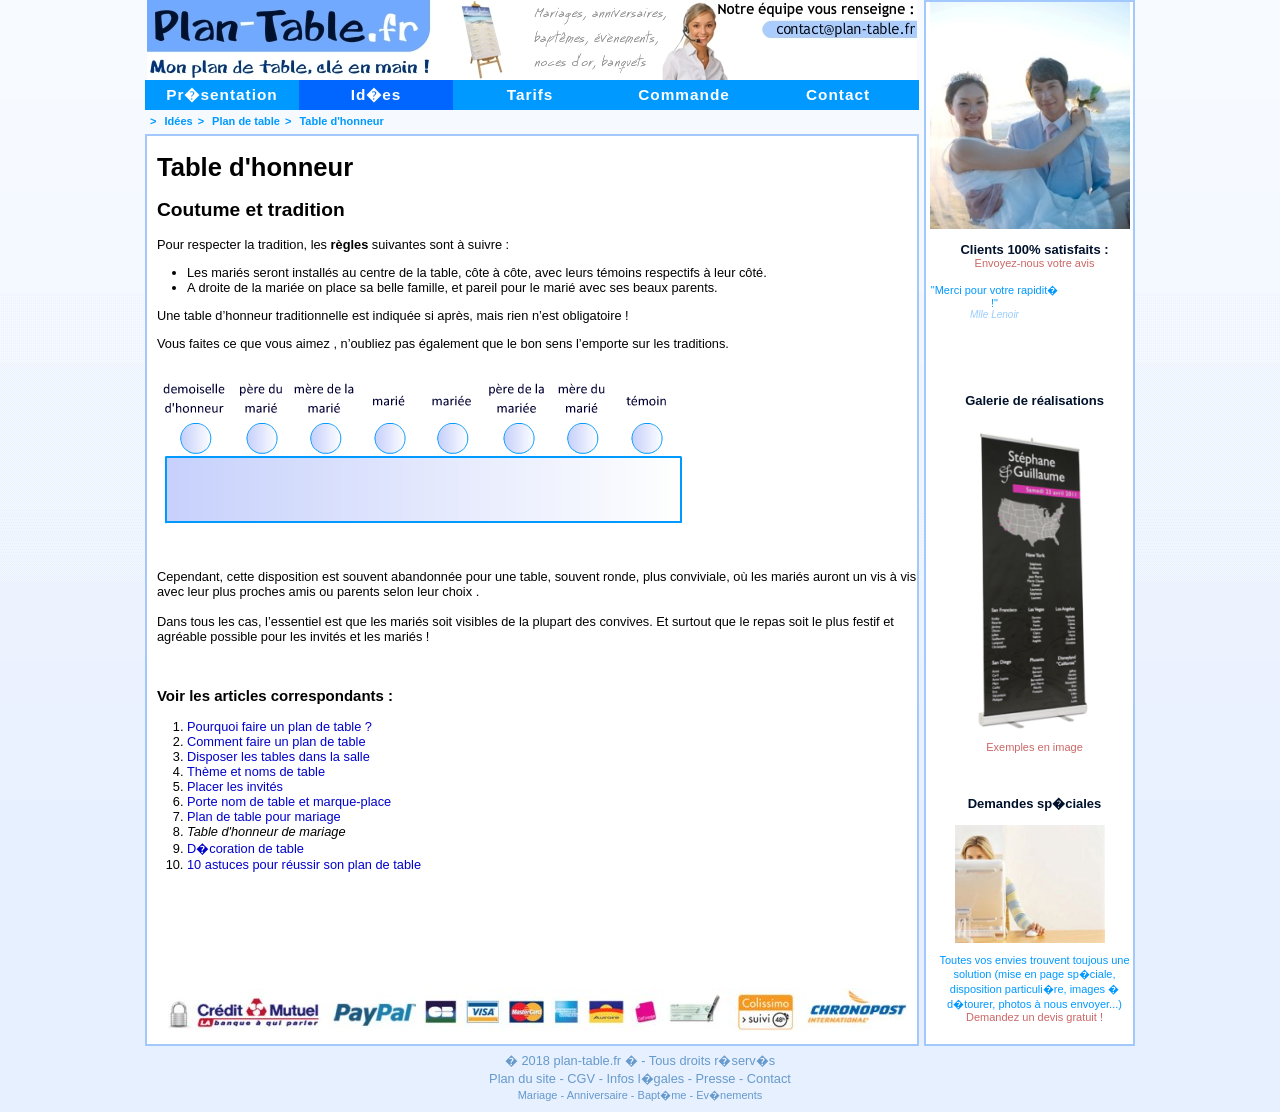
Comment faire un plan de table (276, 741)
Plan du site (522, 1078)
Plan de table (246, 121)
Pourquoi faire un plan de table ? (279, 726)
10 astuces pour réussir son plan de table (304, 864)
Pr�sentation (222, 94)
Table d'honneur (341, 121)
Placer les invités (235, 786)
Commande (684, 94)
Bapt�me (662, 1095)
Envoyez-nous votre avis (1035, 263)
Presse (716, 1078)
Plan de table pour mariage (264, 816)
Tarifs (530, 94)
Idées (178, 121)
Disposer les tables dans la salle (278, 756)
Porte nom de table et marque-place (289, 801)
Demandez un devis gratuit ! (1034, 1017)
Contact (838, 94)
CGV (581, 1078)
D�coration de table (245, 848)
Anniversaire (597, 1095)
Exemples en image (1034, 747)
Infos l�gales (645, 1078)
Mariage (538, 1095)
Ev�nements (729, 1095)
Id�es (376, 94)
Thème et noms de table (256, 771)
